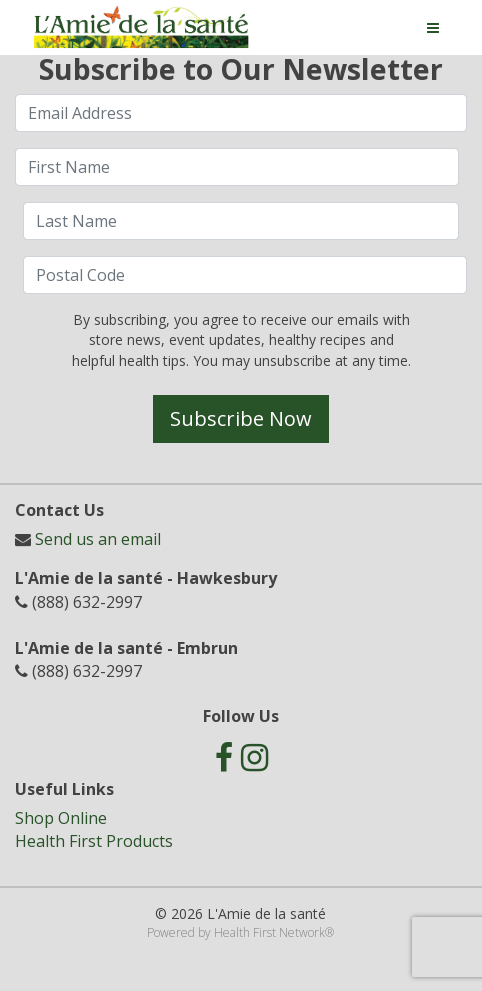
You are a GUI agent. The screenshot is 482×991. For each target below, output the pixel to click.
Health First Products (94, 841)
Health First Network (269, 932)
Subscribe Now (241, 418)
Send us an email (98, 539)
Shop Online (61, 818)
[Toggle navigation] (433, 28)
